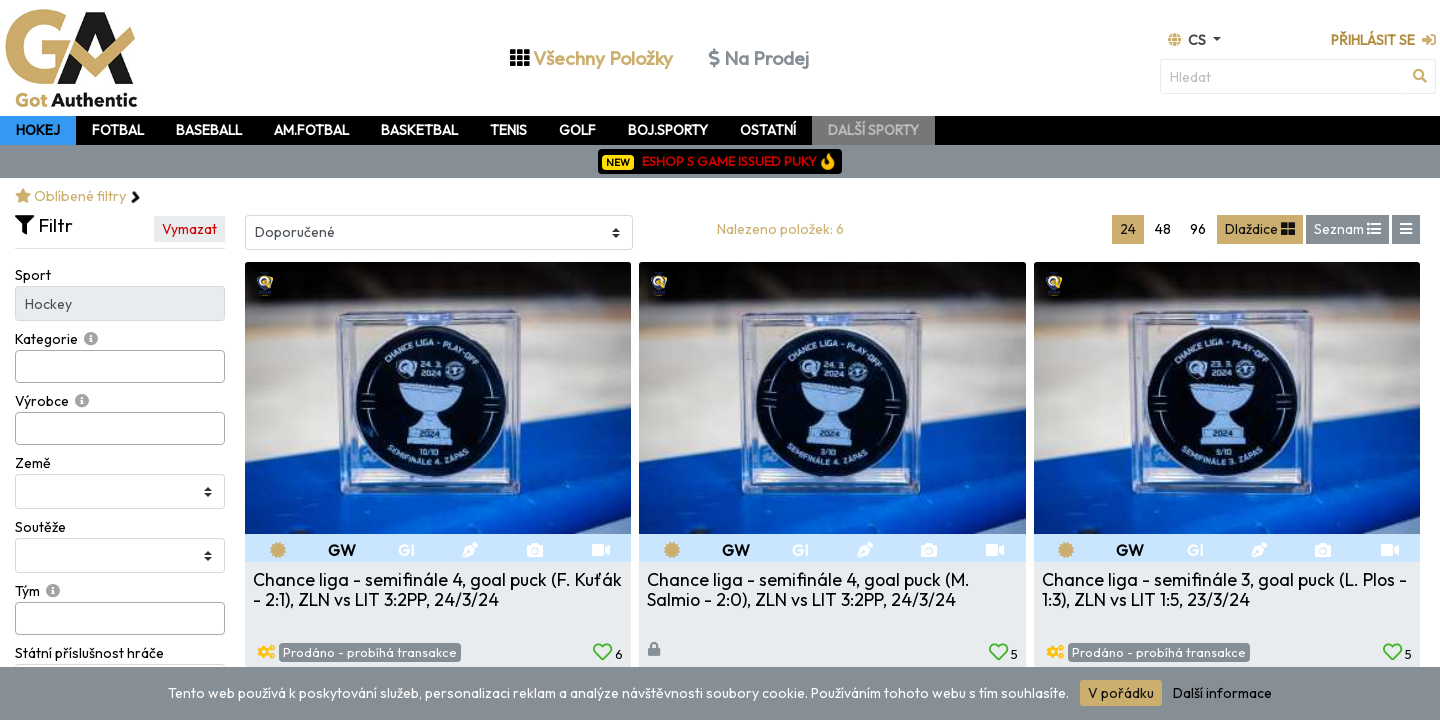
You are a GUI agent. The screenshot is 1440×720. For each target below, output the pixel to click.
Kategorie (46, 339)
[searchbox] (26, 366)
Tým (27, 591)
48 (1163, 229)
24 (1128, 229)
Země (33, 463)
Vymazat (189, 229)
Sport (33, 275)
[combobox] (120, 366)
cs (1188, 40)
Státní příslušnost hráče (89, 653)
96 (1198, 229)
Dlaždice (1260, 229)
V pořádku (1121, 693)
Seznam (1347, 229)
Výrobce (42, 401)
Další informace (1222, 693)
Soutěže (40, 527)
